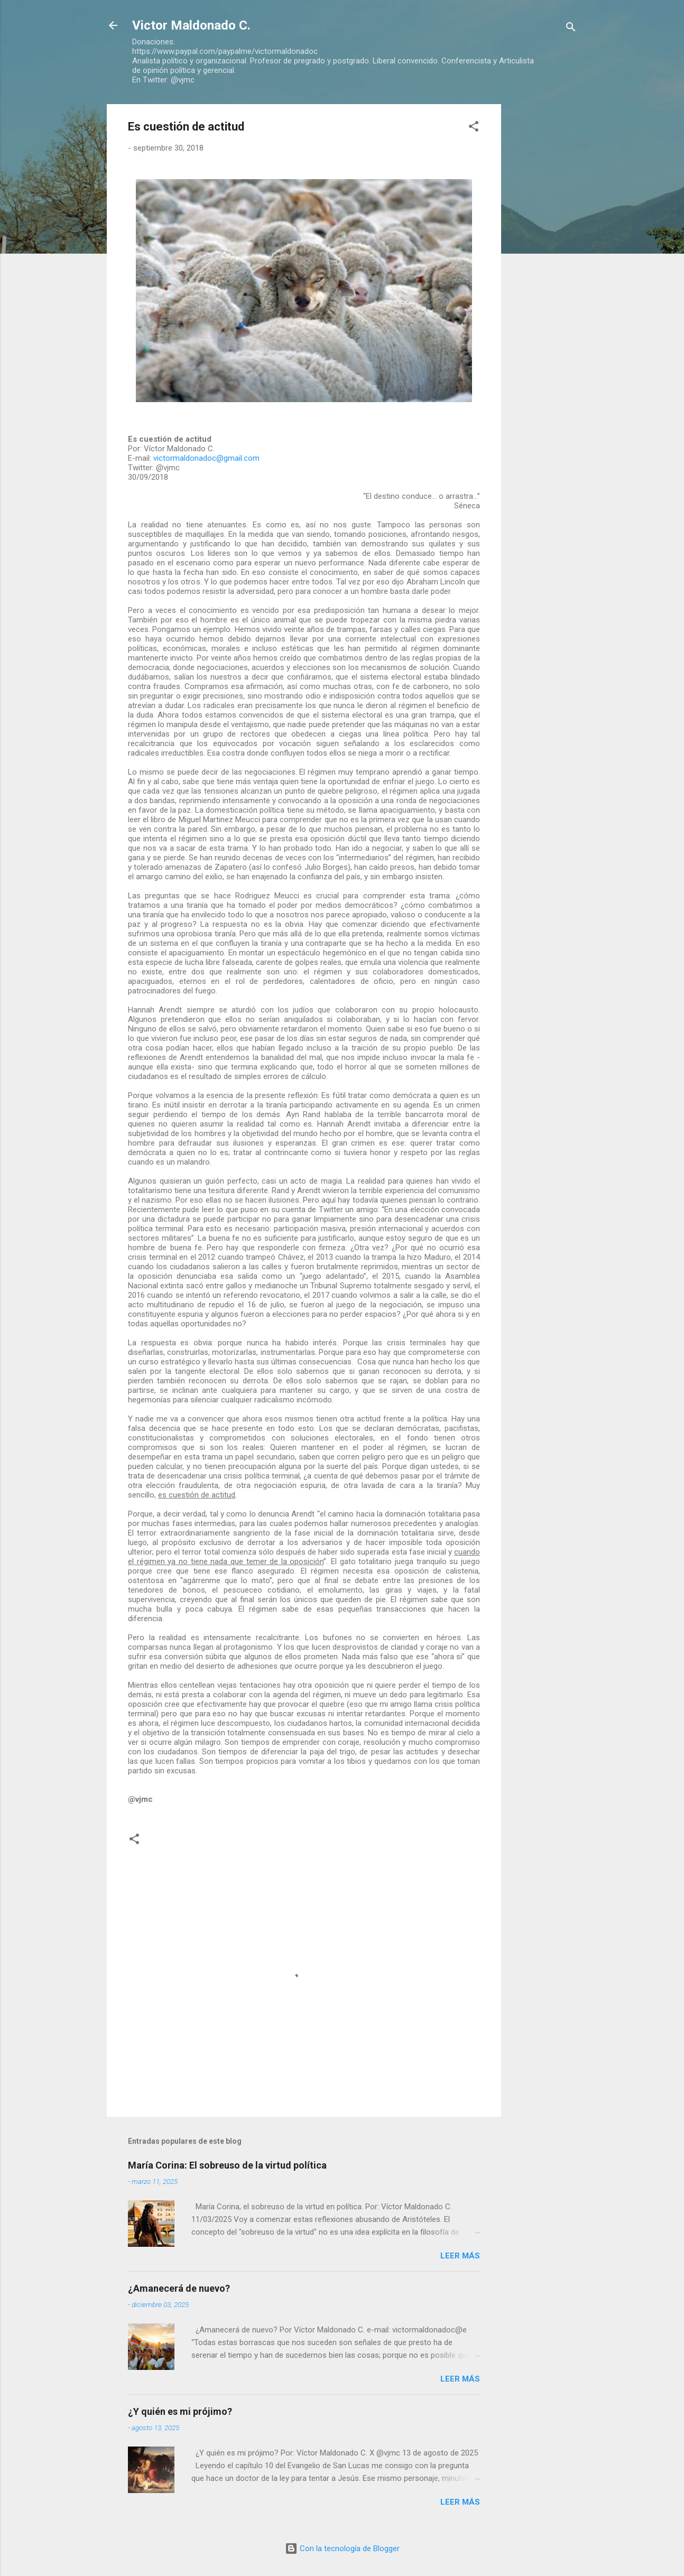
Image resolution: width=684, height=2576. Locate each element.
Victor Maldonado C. (191, 25)
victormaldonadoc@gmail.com (206, 458)
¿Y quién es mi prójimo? (180, 2411)
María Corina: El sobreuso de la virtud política (227, 2165)
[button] (473, 128)
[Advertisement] (543, 262)
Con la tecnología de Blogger (342, 2548)
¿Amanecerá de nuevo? (179, 2288)
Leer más (460, 2256)
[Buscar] (571, 29)
